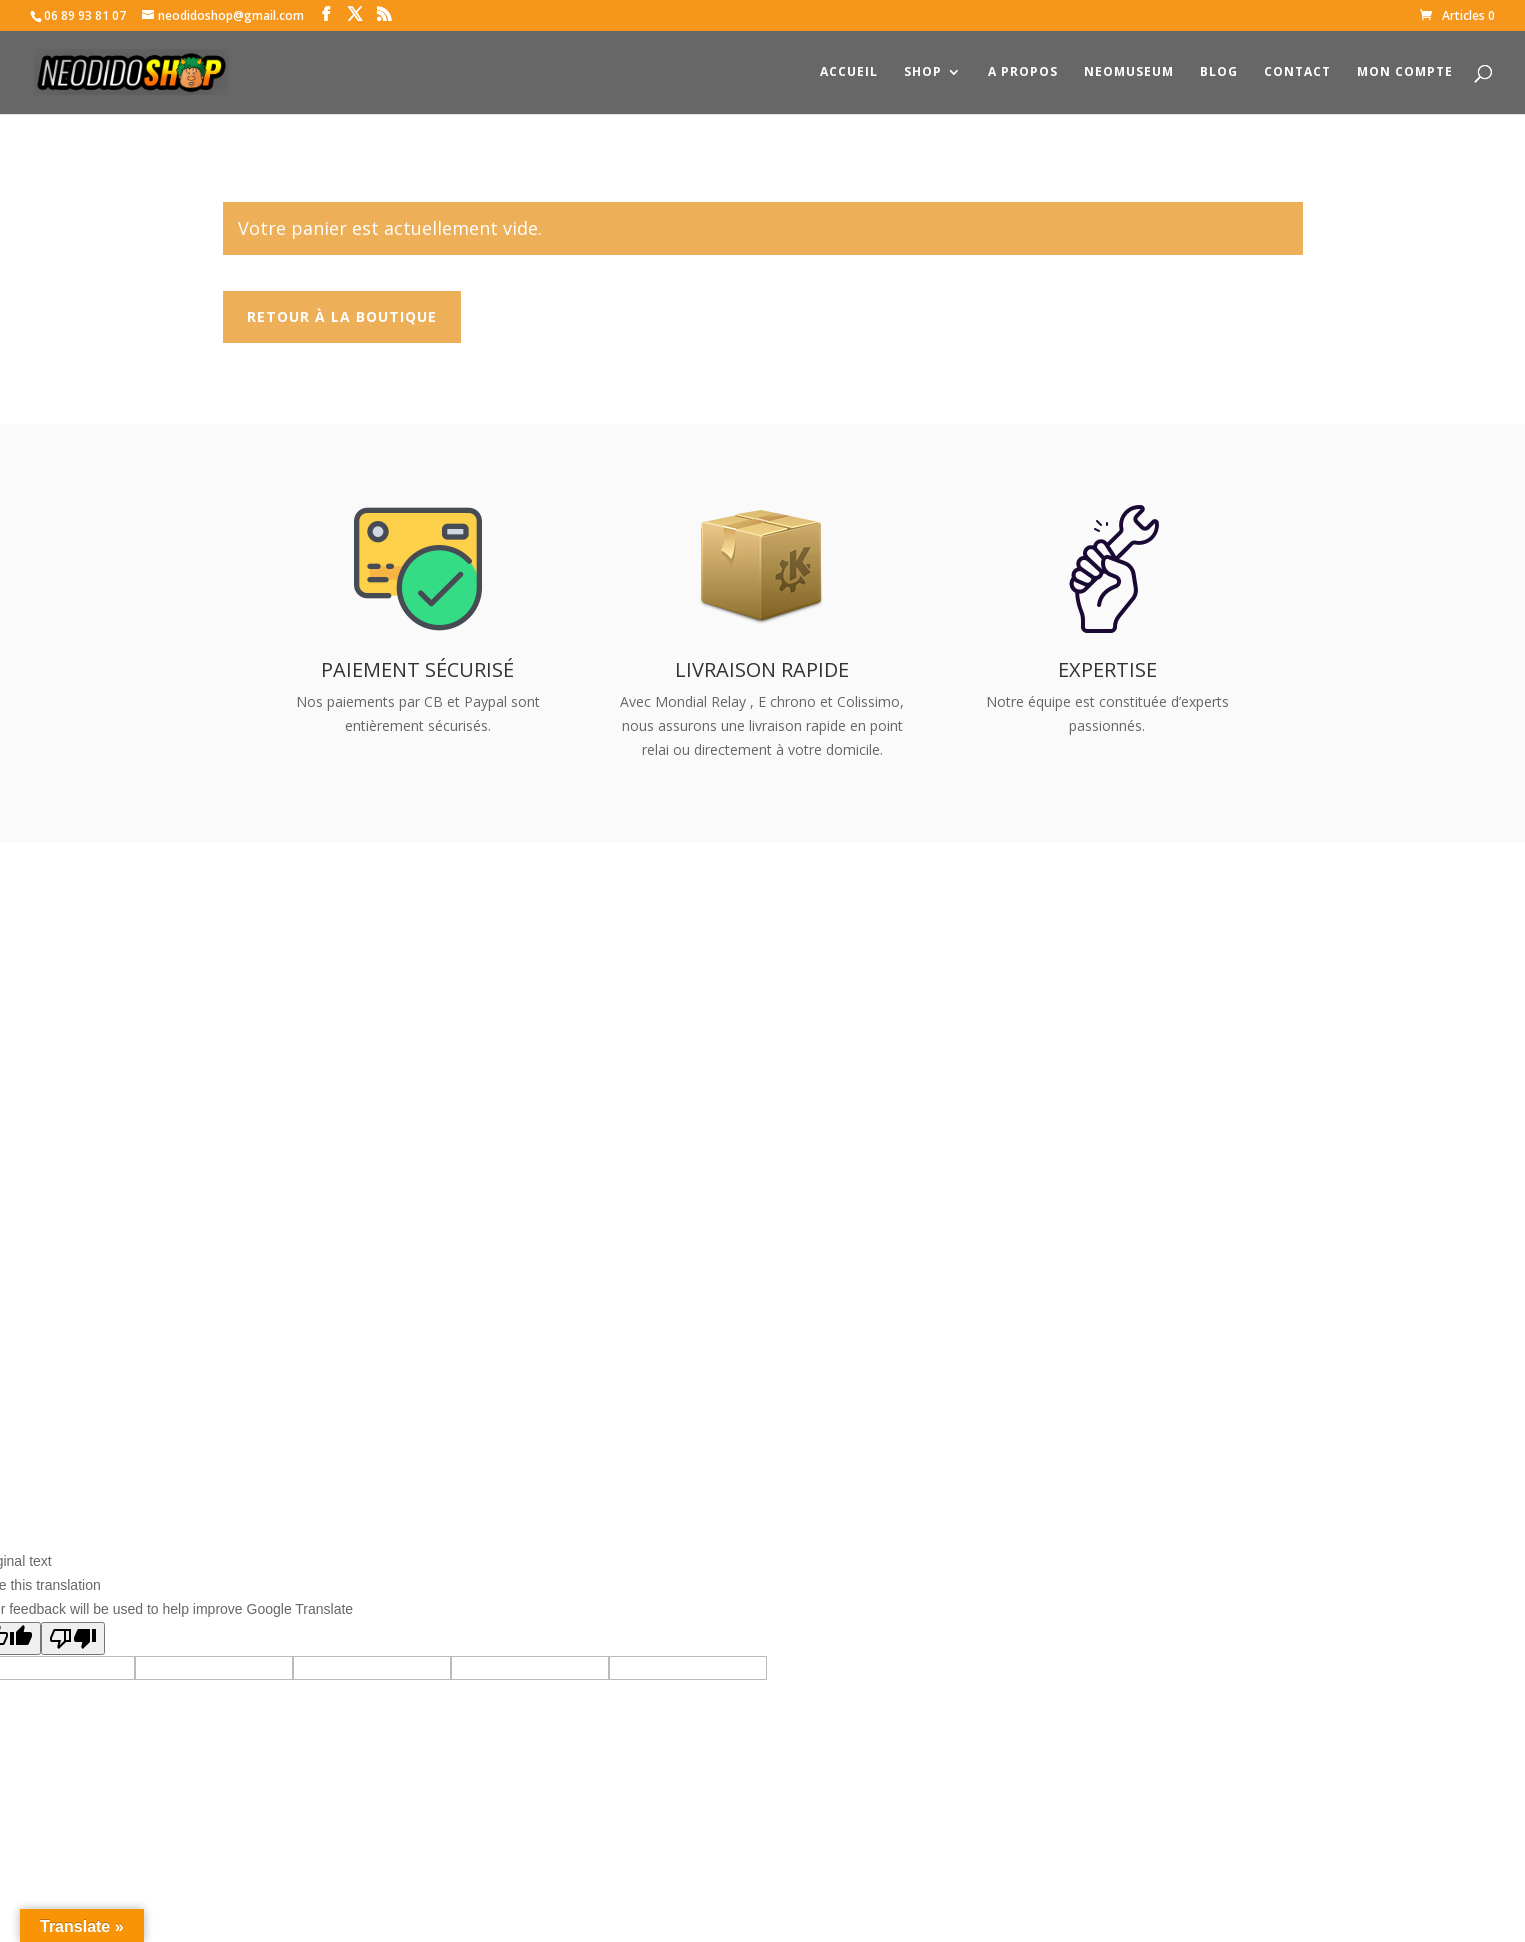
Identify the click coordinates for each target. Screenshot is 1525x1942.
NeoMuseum (1129, 72)
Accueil (849, 72)
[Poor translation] (73, 1638)
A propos (1023, 72)
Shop (923, 72)
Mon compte (1405, 72)
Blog (1219, 72)
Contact (1297, 72)
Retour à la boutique (342, 316)
